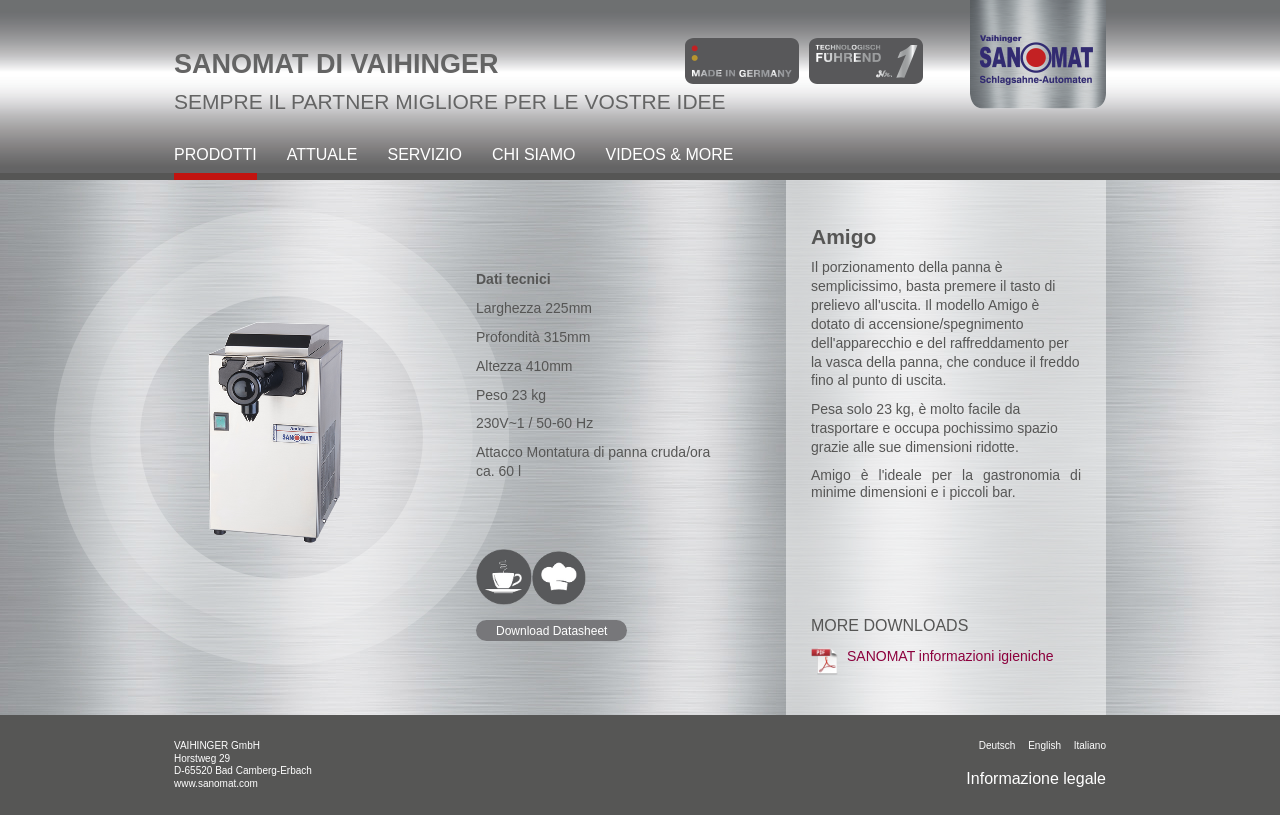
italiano (1090, 745)
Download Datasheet (551, 631)
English (1044, 745)
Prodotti (215, 155)
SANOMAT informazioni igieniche (932, 661)
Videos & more (669, 155)
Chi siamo (534, 155)
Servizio (425, 155)
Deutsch (997, 745)
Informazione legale (1036, 778)
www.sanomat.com (216, 783)
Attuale (322, 155)
